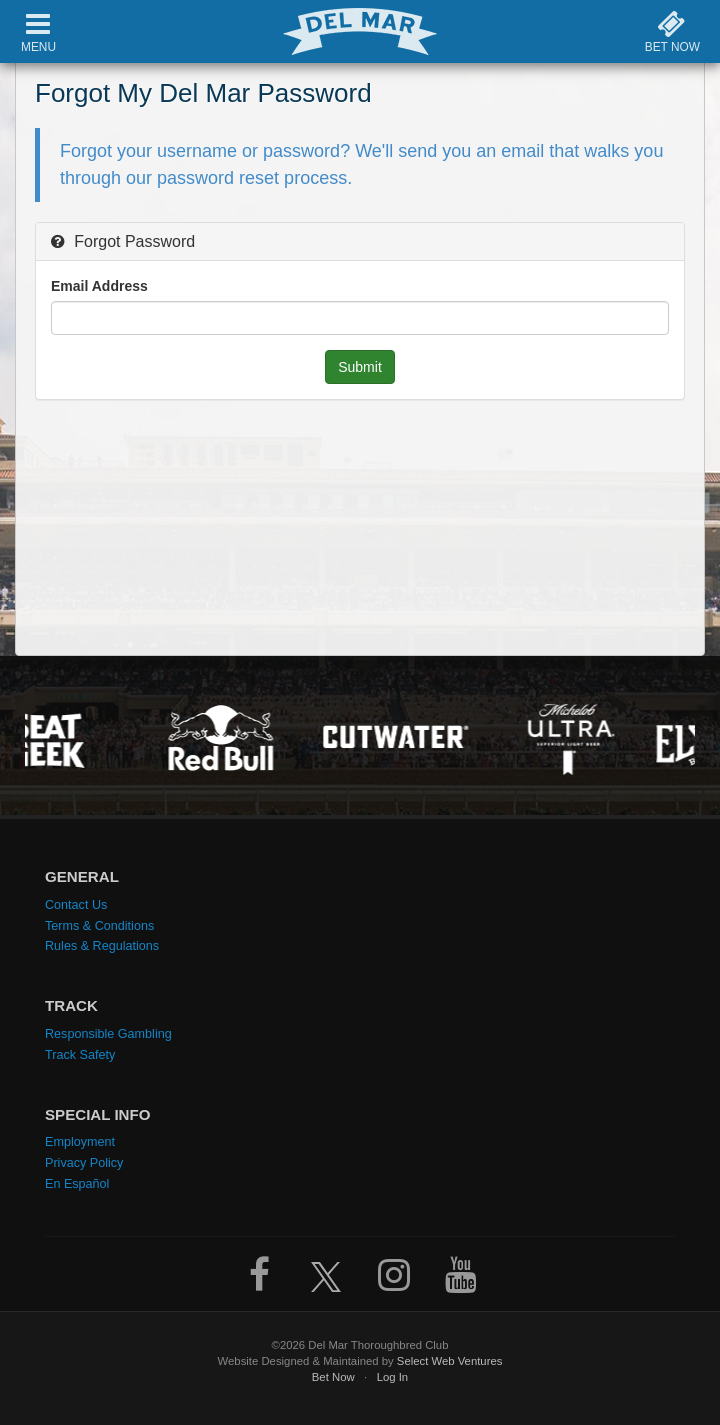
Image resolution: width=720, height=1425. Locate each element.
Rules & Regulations (102, 946)
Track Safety (80, 1055)
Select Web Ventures (450, 1361)
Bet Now (333, 1377)
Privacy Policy (84, 1163)
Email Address (99, 286)
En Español (77, 1184)
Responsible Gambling (108, 1034)
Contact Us (76, 905)
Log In (393, 1377)
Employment (80, 1142)
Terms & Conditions (99, 926)
